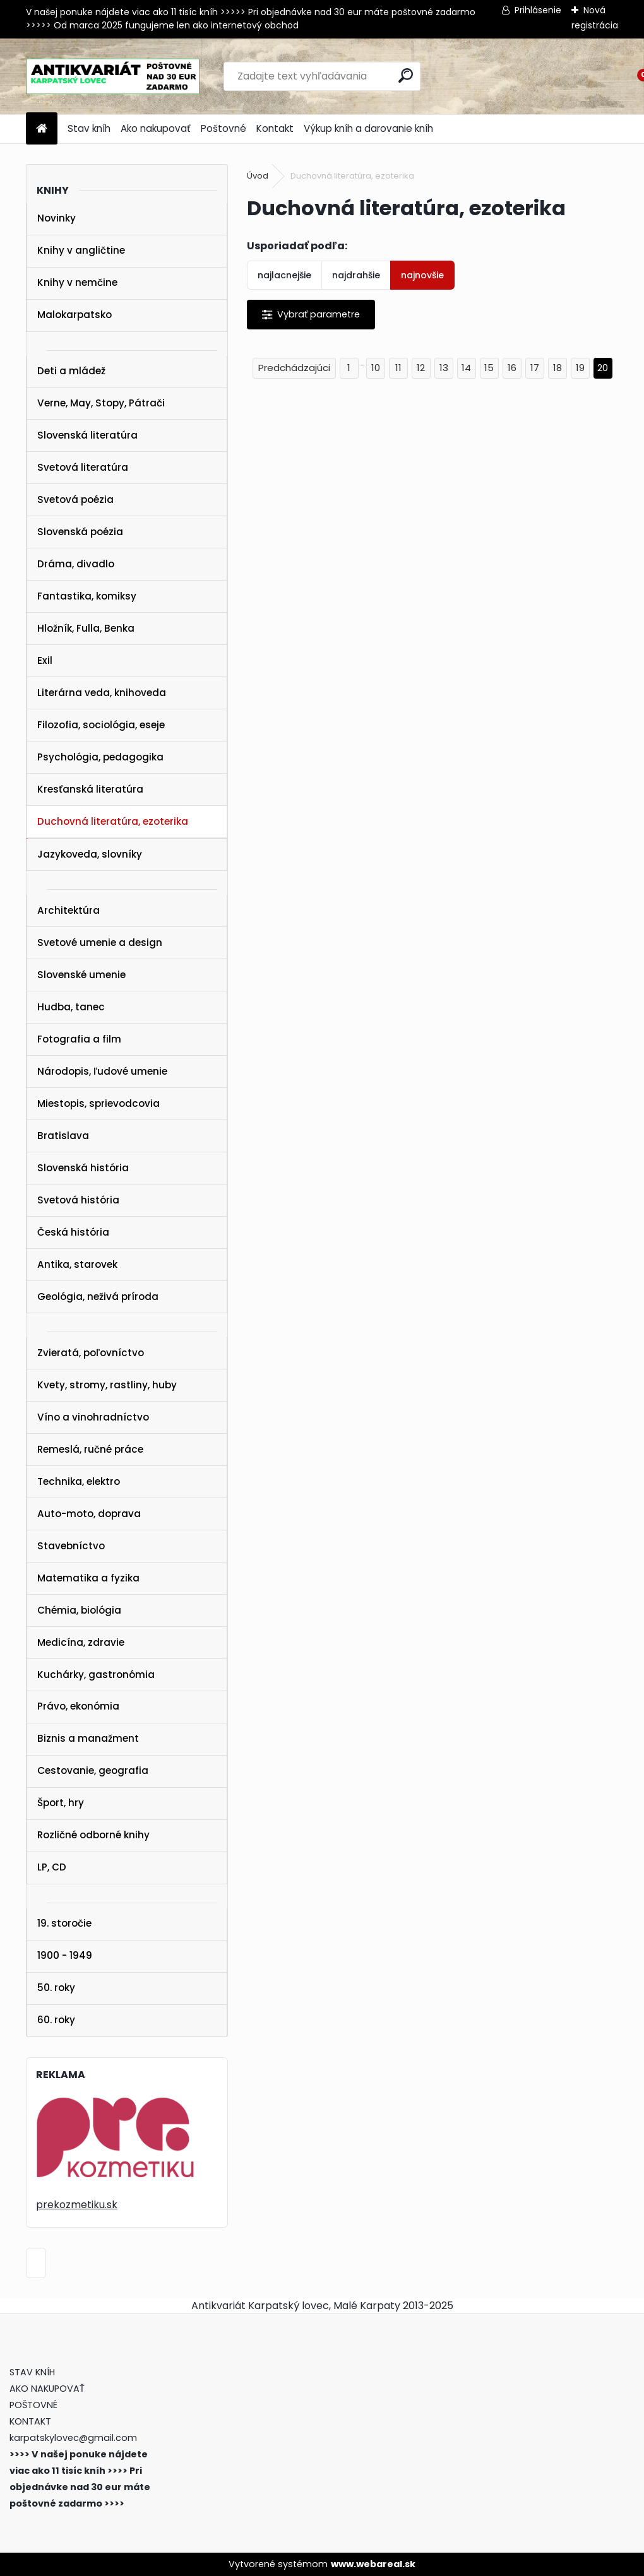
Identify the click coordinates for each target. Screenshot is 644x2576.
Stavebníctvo (71, 1545)
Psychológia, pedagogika (100, 757)
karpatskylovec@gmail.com (73, 2437)
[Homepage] (41, 129)
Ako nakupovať (156, 128)
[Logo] (113, 76)
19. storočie (64, 1923)
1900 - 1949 (64, 1955)
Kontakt (275, 128)
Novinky (56, 218)
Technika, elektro (78, 1481)
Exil (44, 660)
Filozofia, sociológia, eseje (101, 724)
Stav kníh (89, 128)
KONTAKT (30, 2421)
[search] (405, 75)
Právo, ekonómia (78, 1706)
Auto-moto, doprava (89, 1513)
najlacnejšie (284, 275)
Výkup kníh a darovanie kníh (368, 128)
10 (375, 367)
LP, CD (51, 1867)
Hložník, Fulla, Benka (85, 628)
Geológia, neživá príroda (97, 1296)
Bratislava (63, 1135)
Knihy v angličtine (81, 250)
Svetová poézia (75, 499)
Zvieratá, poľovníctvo (90, 1352)
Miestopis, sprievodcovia (98, 1103)
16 (512, 367)
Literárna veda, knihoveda (101, 692)
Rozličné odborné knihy (93, 1834)
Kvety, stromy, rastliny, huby (107, 1384)
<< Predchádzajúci (294, 368)
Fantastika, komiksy (86, 596)
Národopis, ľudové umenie (102, 1071)
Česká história (73, 1232)
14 (466, 367)
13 (443, 367)
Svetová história (78, 1200)
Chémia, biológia (79, 1610)
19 (580, 367)
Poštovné (223, 128)
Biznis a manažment (88, 1738)
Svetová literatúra (82, 467)
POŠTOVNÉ (33, 2405)
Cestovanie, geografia (92, 1770)
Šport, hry (60, 1802)
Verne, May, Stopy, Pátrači (101, 403)
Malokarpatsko (74, 314)
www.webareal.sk (373, 2564)
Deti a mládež (71, 370)
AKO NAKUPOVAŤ (47, 2388)
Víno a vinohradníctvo (93, 1417)
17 (534, 367)
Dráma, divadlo (75, 563)
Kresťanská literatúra (90, 789)
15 (489, 367)
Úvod (257, 176)
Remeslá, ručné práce (90, 1449)
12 (421, 367)
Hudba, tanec (71, 1006)
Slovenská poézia (80, 531)
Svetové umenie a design (99, 942)
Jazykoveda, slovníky (89, 854)
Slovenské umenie (81, 974)
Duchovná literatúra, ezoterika (112, 821)
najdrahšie (356, 275)
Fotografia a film (79, 1039)
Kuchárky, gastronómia (96, 1674)
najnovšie (422, 275)
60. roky (56, 2019)
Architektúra (68, 910)
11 (398, 367)
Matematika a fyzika (88, 1578)
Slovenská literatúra (87, 435)
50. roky (56, 1987)
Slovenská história (83, 1167)
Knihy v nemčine (77, 282)
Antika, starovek (77, 1264)
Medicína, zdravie (80, 1642)
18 (557, 367)
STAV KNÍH (33, 2372)
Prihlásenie (538, 10)
